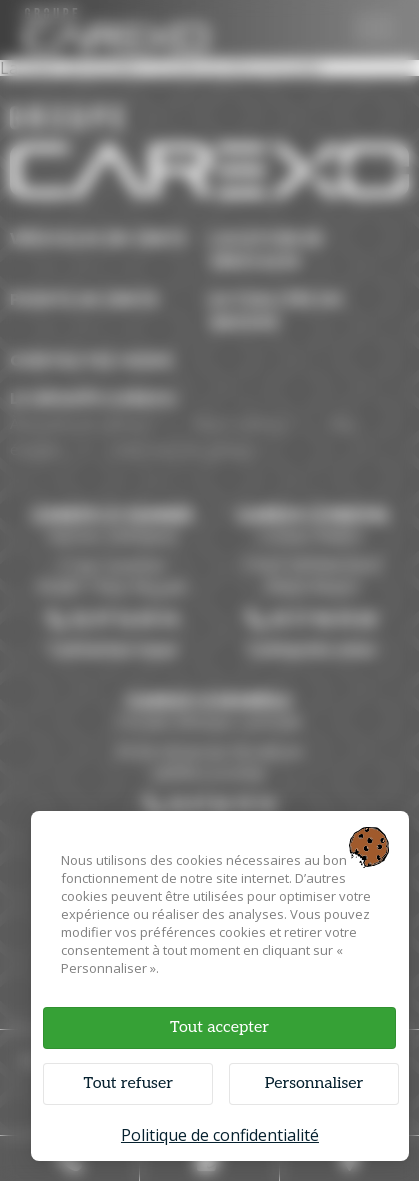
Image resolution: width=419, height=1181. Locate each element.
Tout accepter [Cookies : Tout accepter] (219, 1027)
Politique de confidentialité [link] (220, 1135)
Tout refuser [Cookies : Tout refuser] (128, 1083)
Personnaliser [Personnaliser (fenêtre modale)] (314, 1083)
